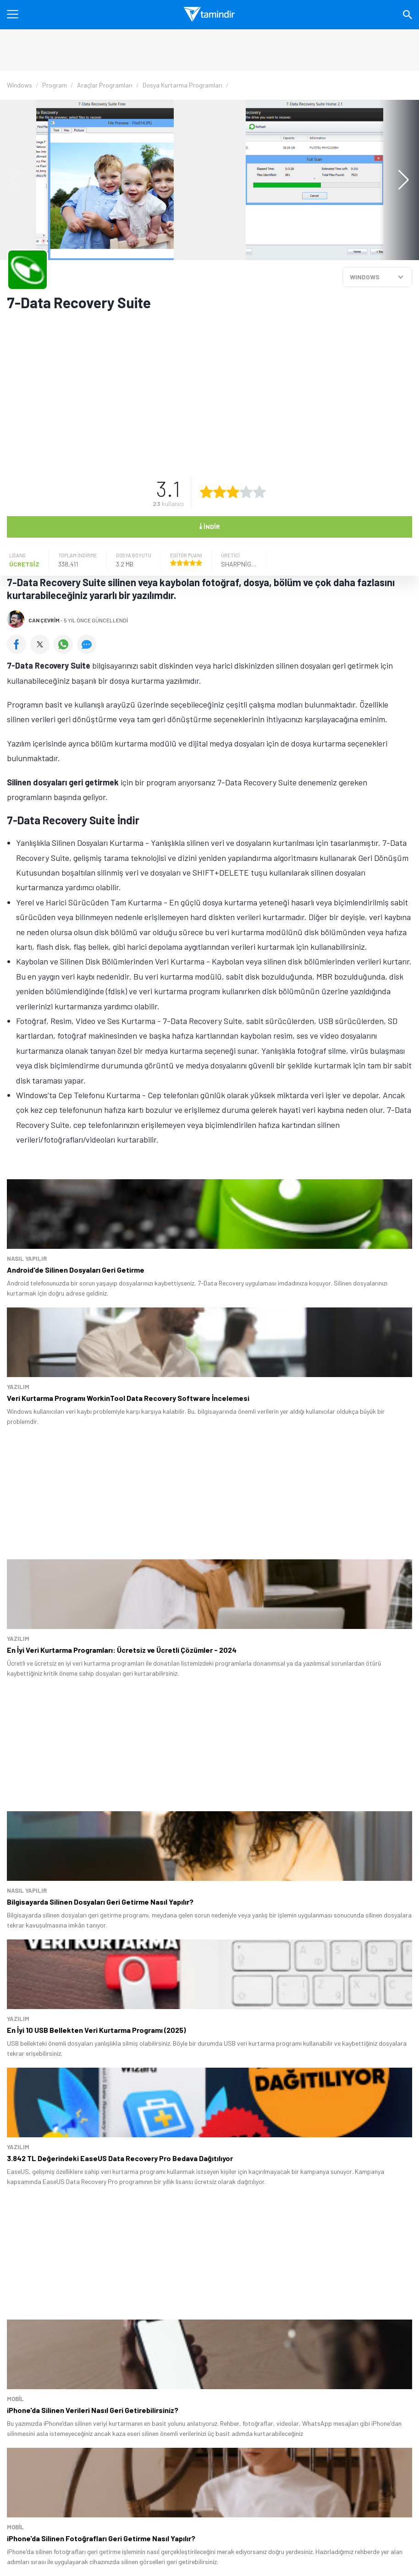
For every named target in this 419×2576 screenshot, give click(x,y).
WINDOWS (365, 277)
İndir (209, 525)
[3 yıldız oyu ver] (232, 491)
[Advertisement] (208, 388)
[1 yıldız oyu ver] (206, 491)
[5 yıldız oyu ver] (259, 491)
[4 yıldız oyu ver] (246, 491)
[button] (399, 180)
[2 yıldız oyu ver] (219, 491)
